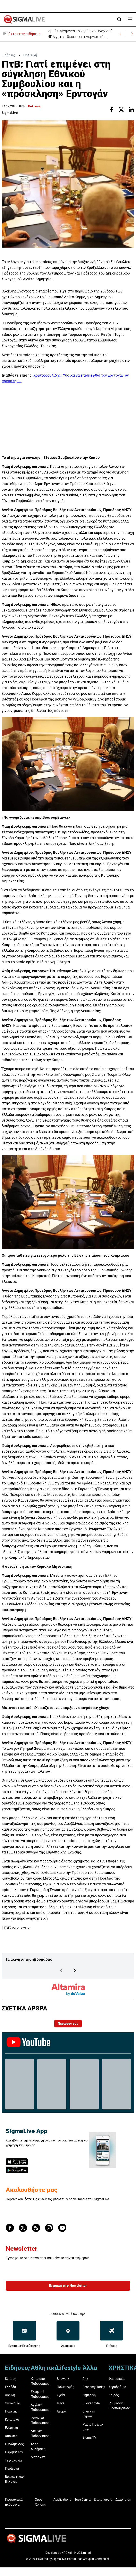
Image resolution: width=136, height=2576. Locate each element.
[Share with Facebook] (111, 109)
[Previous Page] (61, 1970)
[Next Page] (74, 1970)
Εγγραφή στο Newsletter (68, 2286)
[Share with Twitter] (121, 109)
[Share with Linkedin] (131, 109)
